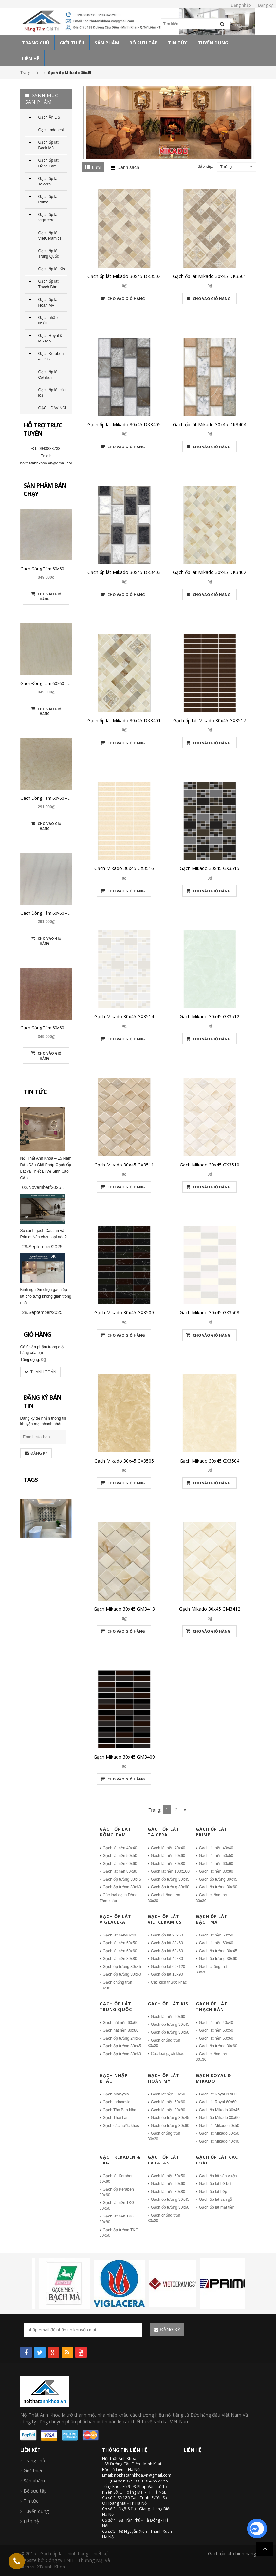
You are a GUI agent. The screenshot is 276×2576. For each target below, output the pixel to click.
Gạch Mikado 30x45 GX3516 (124, 868)
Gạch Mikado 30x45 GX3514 (124, 1016)
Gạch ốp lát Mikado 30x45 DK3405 (124, 424)
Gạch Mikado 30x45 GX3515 (209, 868)
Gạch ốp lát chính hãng (232, 2553)
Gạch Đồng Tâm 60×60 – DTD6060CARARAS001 (65, 913)
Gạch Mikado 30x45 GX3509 (124, 1312)
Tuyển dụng (36, 2511)
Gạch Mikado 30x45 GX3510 (209, 1165)
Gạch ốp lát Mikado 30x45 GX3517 (209, 720)
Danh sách (128, 167)
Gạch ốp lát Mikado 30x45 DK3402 (209, 572)
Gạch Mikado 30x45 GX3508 (209, 1312)
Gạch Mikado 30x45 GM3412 (209, 1609)
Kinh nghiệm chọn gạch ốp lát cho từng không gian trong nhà (45, 1296)
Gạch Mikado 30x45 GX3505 (124, 1461)
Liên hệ (31, 2521)
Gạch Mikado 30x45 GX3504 (209, 1461)
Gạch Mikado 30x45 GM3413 (124, 1609)
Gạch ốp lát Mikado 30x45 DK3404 (209, 424)
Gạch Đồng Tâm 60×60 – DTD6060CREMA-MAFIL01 (68, 798)
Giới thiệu (34, 2470)
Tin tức (31, 2501)
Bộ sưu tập (35, 2491)
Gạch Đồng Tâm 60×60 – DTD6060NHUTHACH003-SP (70, 1028)
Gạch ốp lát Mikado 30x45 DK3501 (209, 276)
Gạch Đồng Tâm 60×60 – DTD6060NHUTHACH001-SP (70, 683)
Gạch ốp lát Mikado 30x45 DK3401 (124, 720)
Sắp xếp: (205, 166)
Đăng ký (265, 5)
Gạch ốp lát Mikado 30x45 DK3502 (124, 276)
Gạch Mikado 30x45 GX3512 (209, 1016)
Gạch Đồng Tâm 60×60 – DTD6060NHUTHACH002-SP (70, 568)
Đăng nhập (241, 5)
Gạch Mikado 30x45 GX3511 (124, 1165)
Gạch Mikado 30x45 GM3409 (124, 1757)
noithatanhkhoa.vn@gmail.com (47, 463)
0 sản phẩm (36, 1347)
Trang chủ (29, 72)
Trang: (154, 1810)
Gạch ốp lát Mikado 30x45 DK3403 (124, 572)
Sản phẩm (34, 2481)
